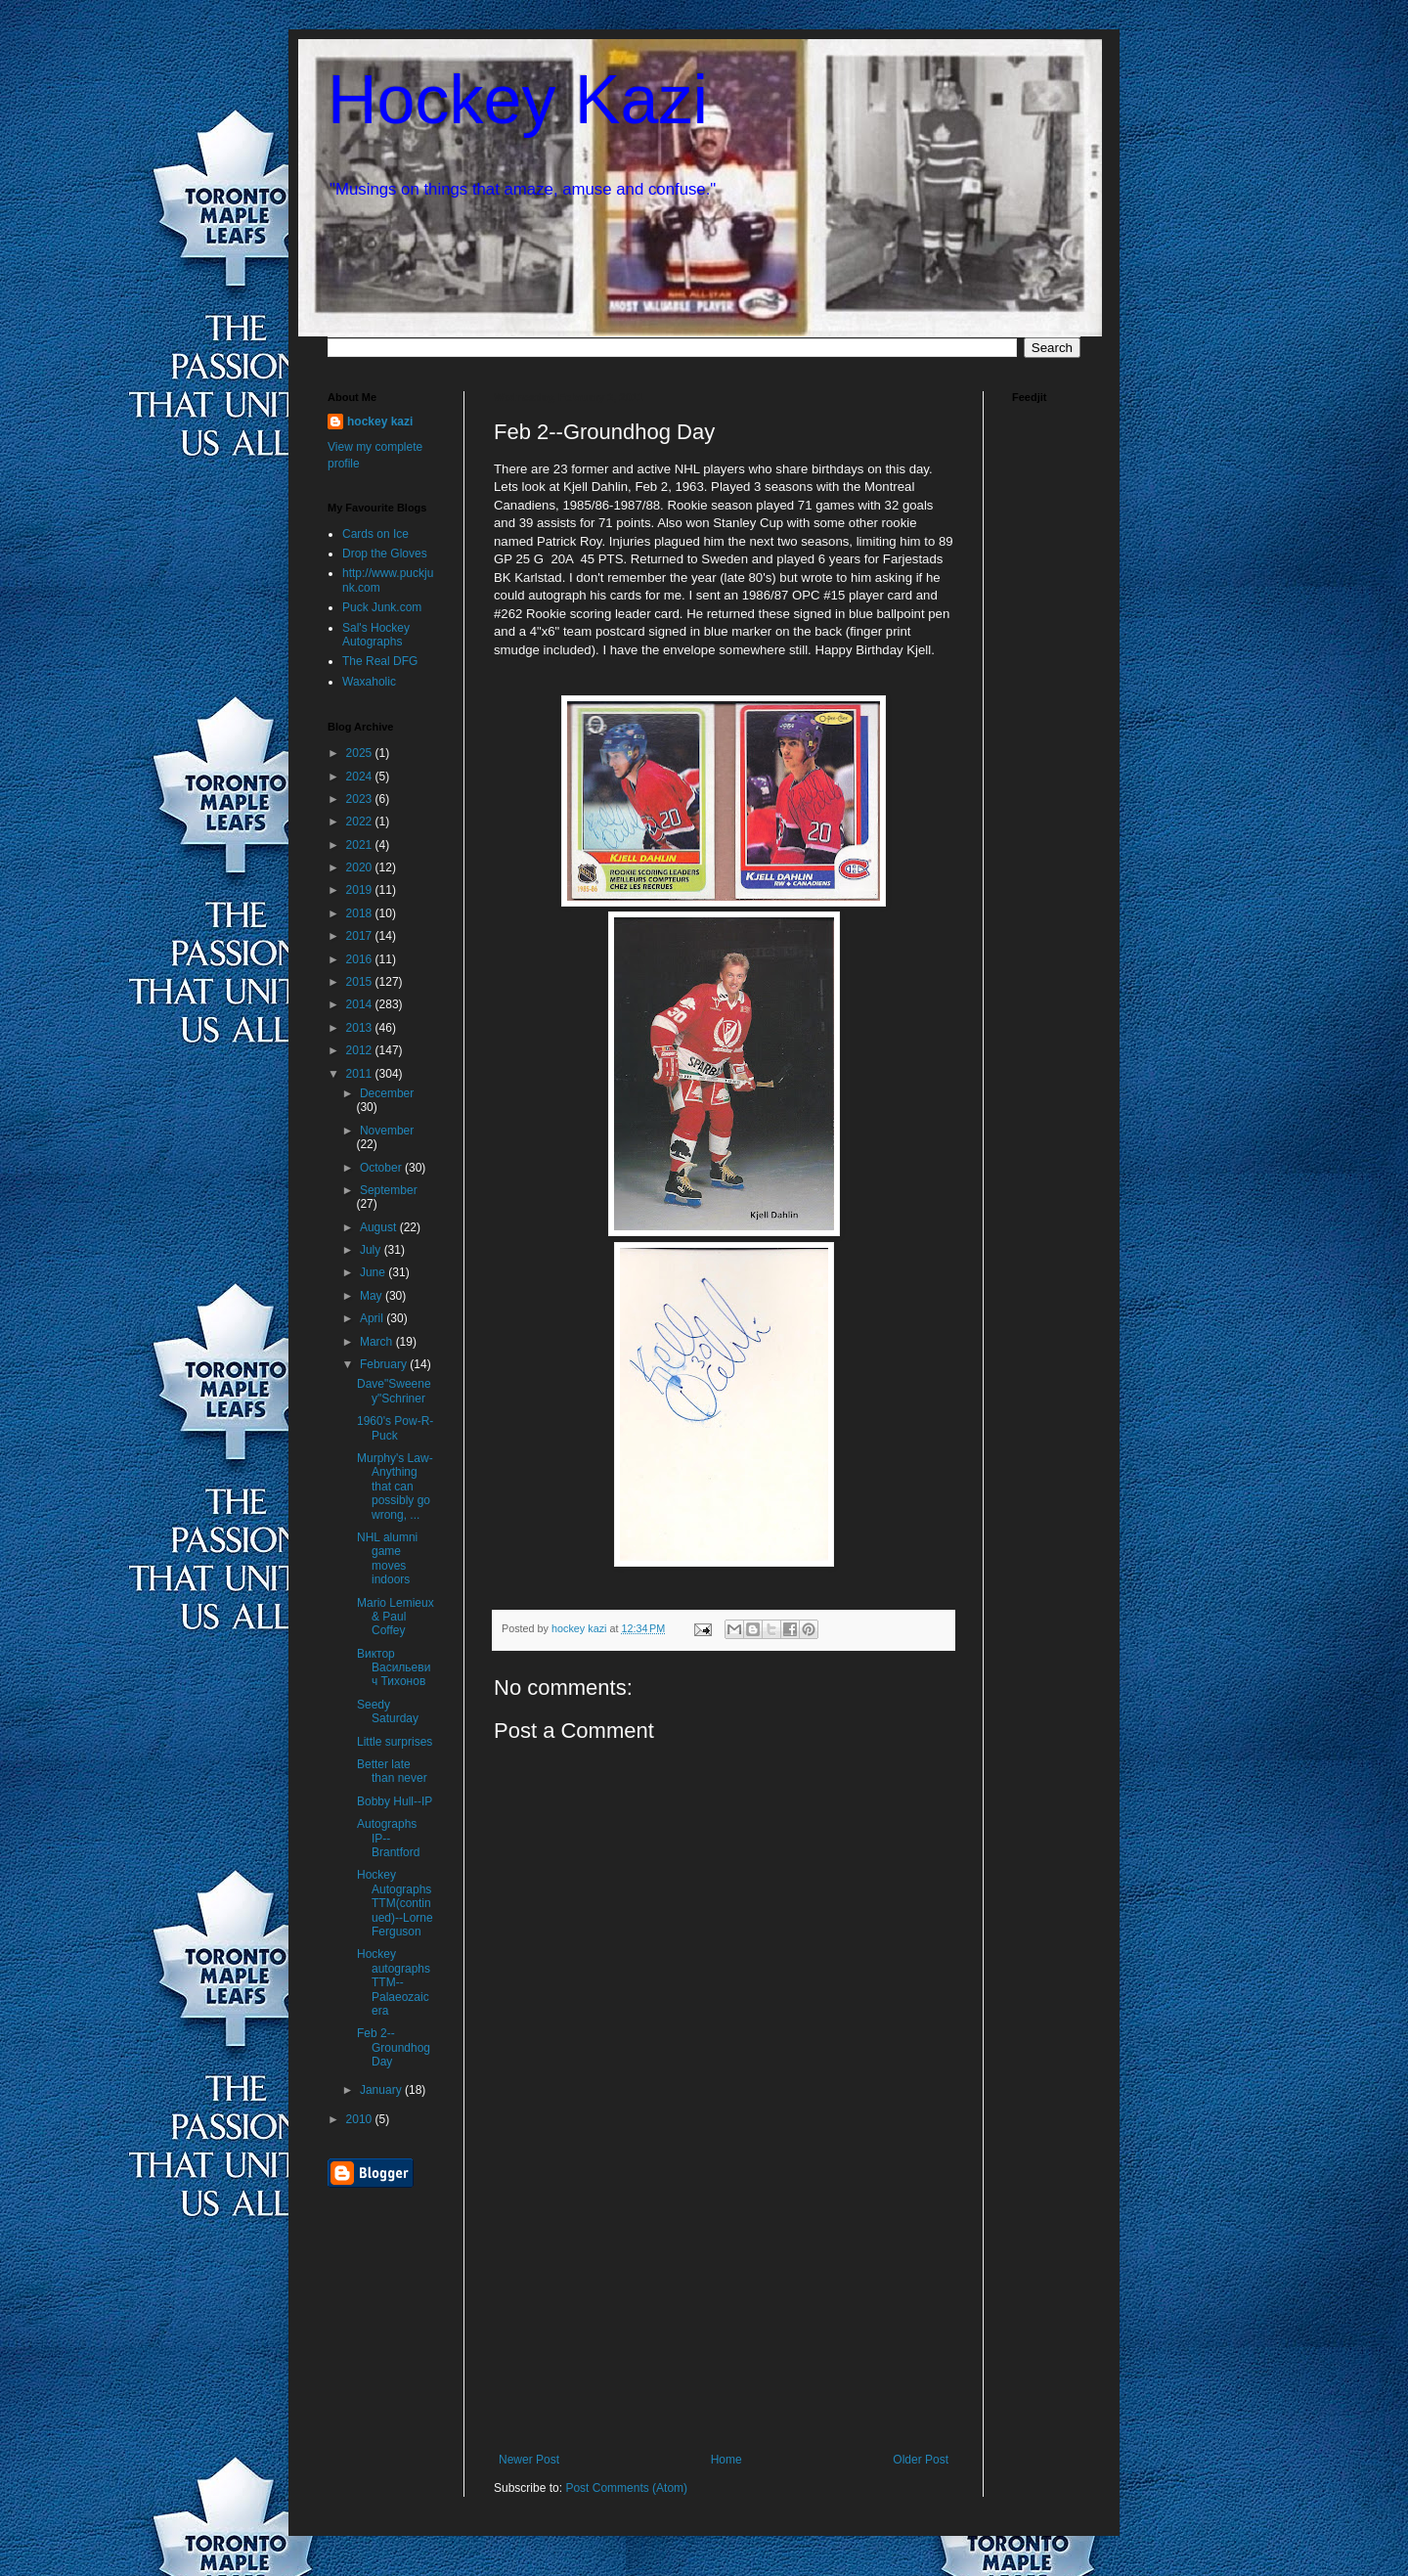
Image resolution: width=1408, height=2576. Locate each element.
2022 (360, 821)
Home (726, 2459)
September (389, 1190)
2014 (360, 1004)
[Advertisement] (723, 2306)
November (387, 1130)
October (382, 1168)
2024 (360, 776)
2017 (360, 936)
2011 (360, 1074)
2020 (360, 867)
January (382, 2090)
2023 (360, 799)
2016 (360, 959)
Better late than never (392, 1771)
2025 (360, 753)
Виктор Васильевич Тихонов (393, 1668)
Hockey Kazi (518, 100)
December (387, 1093)
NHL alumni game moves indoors (387, 1558)
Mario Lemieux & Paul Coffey (395, 1617)
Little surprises (394, 1742)
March (378, 1342)
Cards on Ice (375, 534)
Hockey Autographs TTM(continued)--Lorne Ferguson (395, 1903)
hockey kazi (380, 421)
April (373, 1318)
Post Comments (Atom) (626, 2488)
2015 (360, 982)
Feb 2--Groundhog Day (393, 2047)
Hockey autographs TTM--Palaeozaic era (393, 1982)
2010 (360, 2119)
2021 (360, 845)
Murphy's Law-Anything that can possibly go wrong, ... (395, 1486)
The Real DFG (380, 661)
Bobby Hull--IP (394, 1801)
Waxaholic (369, 681)
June (374, 1272)
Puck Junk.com (381, 607)
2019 (360, 890)
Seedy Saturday (387, 1711)
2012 (360, 1050)
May (372, 1296)
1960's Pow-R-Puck (395, 1428)
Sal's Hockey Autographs (376, 634)
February (385, 1364)
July (372, 1250)
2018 (360, 913)
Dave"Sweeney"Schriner (394, 1390)
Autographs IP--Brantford (388, 1838)
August (380, 1227)
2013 (360, 1028)
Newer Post (529, 2459)
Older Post (920, 2459)
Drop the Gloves (384, 553)
